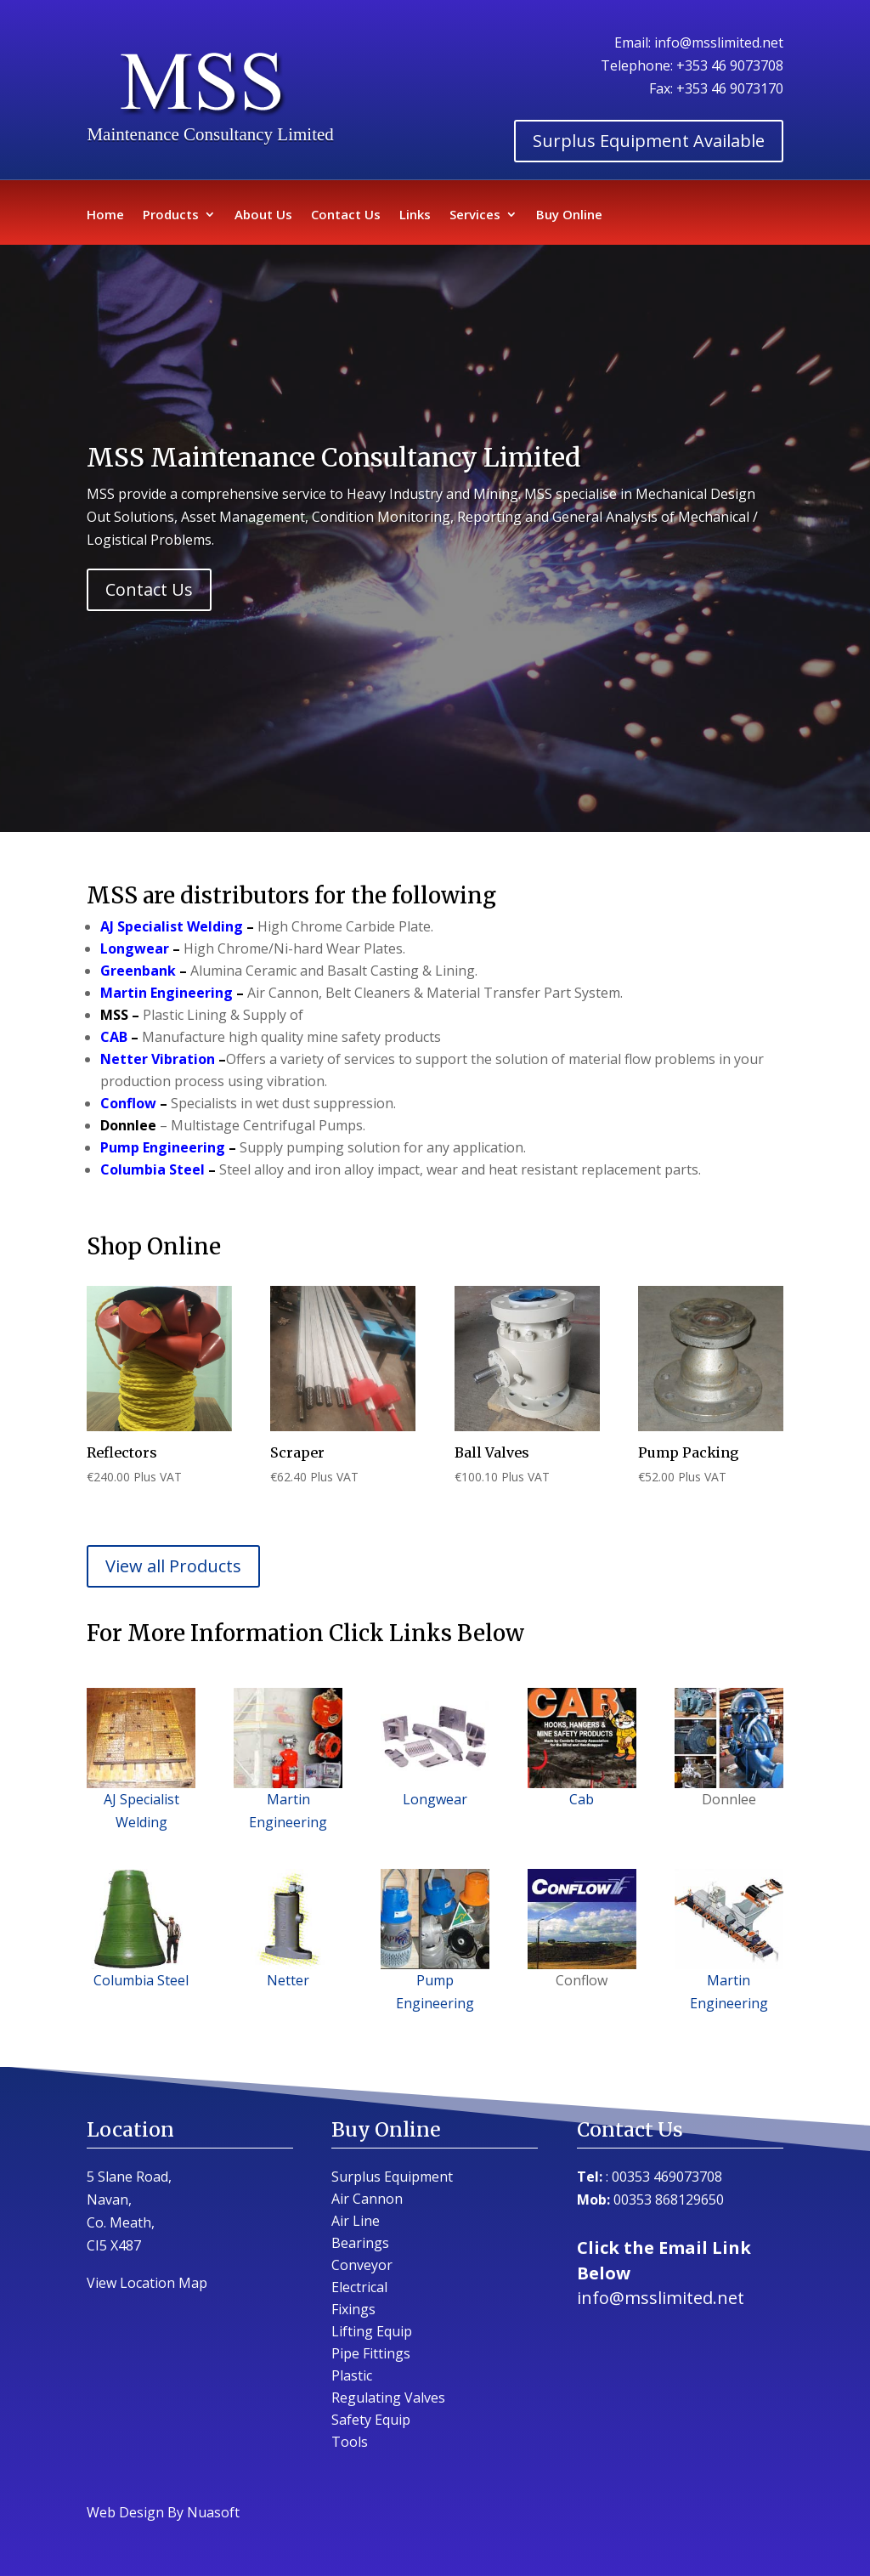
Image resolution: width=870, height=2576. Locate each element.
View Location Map (147, 2282)
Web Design (125, 2512)
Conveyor (362, 2265)
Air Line (355, 2220)
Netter (288, 1980)
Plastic (351, 2375)
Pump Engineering (164, 1147)
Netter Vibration (157, 1059)
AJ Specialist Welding (171, 926)
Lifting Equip (371, 2331)
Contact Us (346, 215)
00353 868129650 (668, 2199)
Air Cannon (367, 2198)
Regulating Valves (388, 2397)
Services (474, 215)
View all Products (173, 1565)
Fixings (353, 2309)
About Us (263, 215)
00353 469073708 (667, 2176)
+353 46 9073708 (729, 65)
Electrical (359, 2287)
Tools (349, 2441)
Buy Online (569, 215)
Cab (582, 1748)
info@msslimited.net (718, 42)
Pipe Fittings (370, 2353)
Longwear (134, 948)
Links (415, 215)
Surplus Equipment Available (649, 140)
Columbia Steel (152, 1169)
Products (171, 215)
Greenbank (138, 970)
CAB (113, 1037)
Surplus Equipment (392, 2176)
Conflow (128, 1103)
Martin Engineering (166, 992)
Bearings (360, 2242)
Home (105, 215)
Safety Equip (370, 2419)
